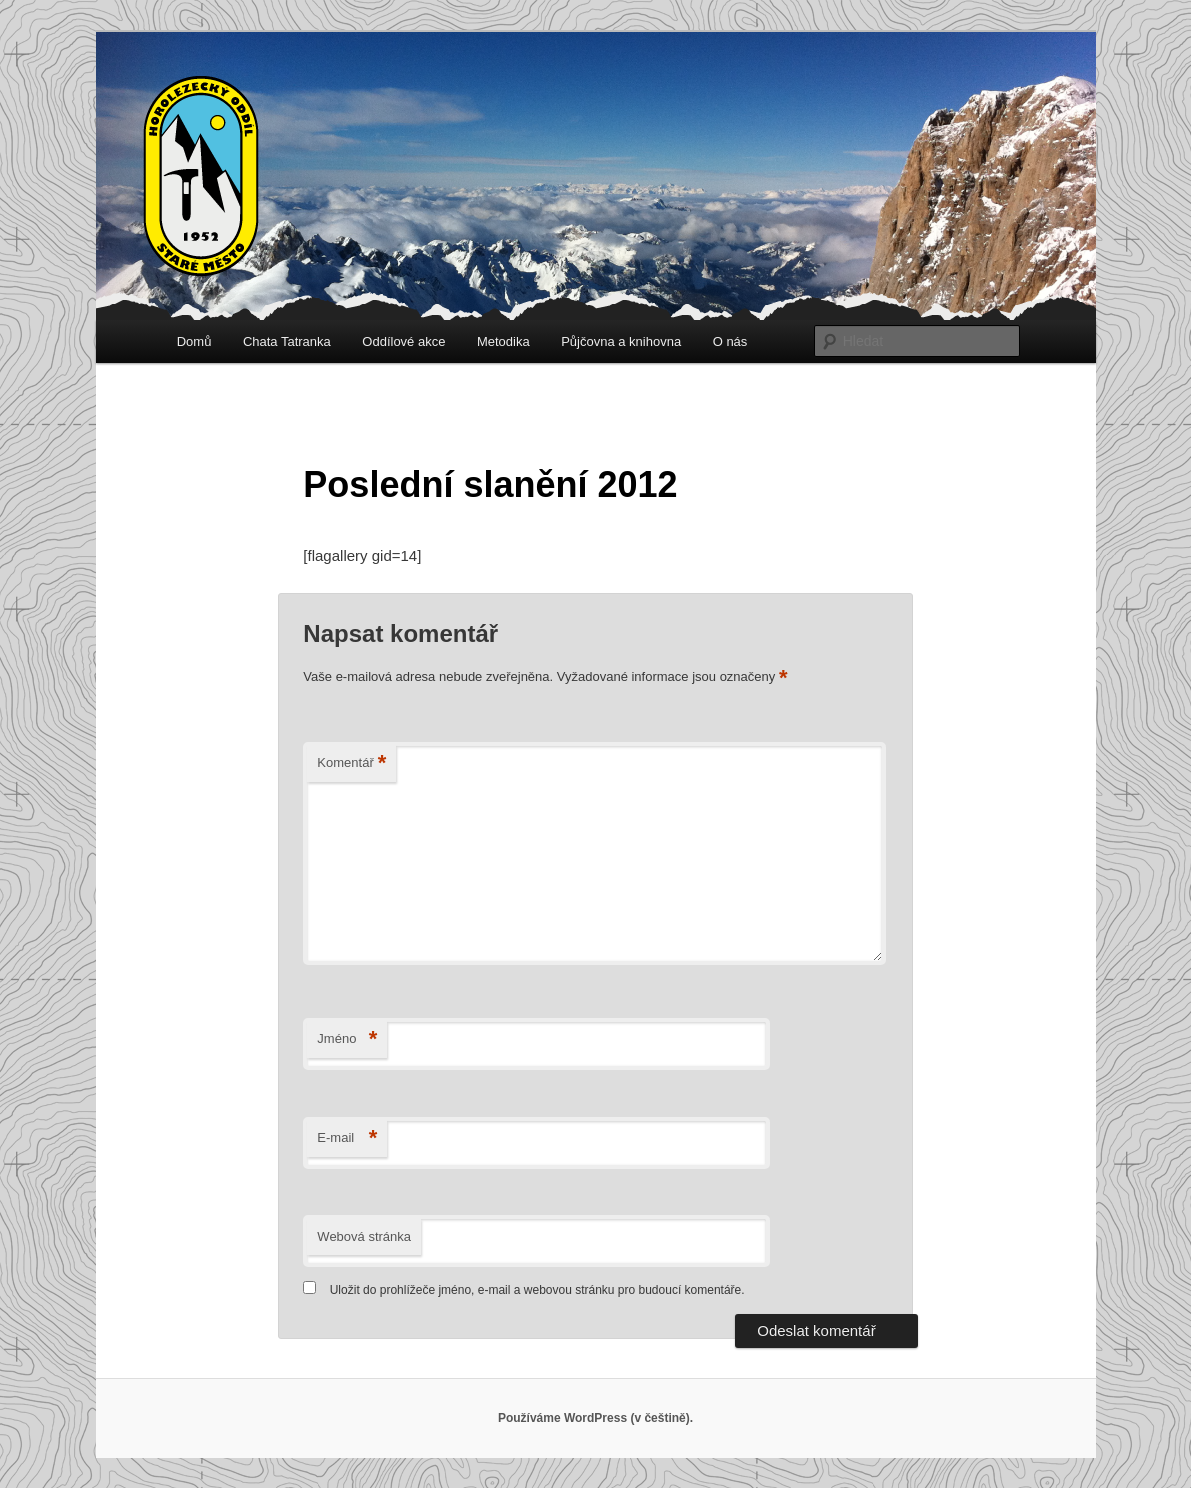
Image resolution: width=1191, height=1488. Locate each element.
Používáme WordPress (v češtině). (595, 1418)
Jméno (347, 1039)
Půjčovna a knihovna (621, 341)
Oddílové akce (403, 341)
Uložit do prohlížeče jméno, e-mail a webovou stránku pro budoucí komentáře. (537, 1290)
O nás (730, 341)
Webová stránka (364, 1236)
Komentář (351, 763)
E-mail (347, 1138)
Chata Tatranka (287, 341)
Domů (194, 341)
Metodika (503, 341)
